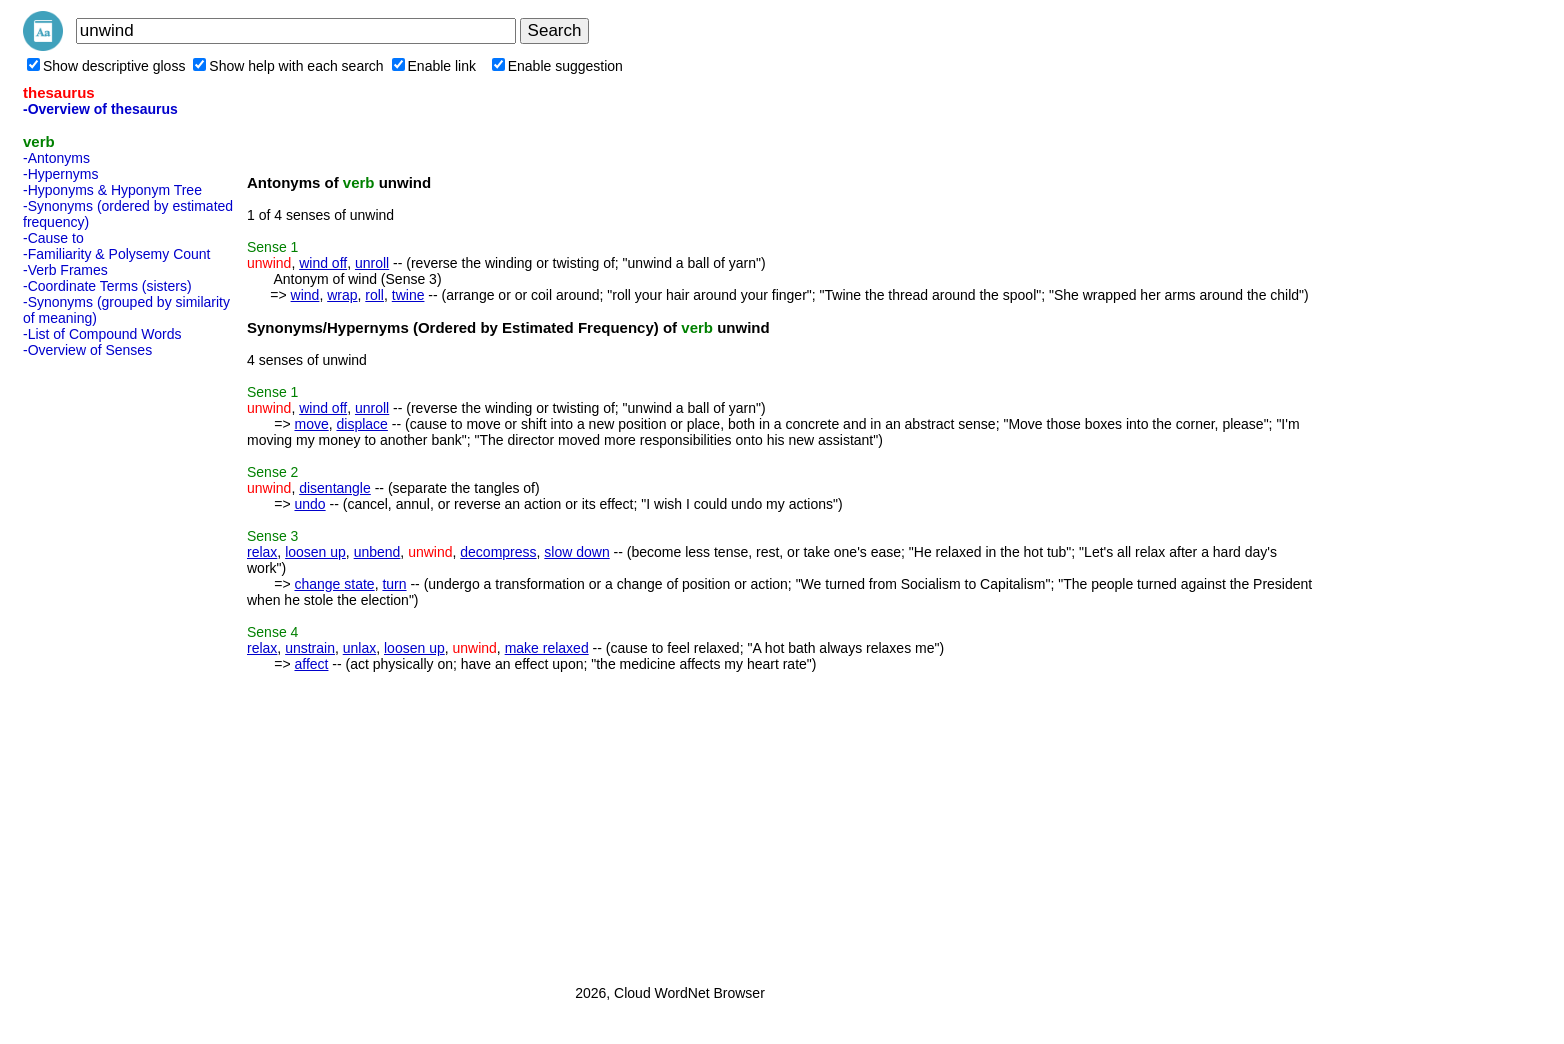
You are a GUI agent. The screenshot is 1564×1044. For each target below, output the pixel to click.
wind (305, 295)
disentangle (335, 488)
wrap (342, 295)
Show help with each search (288, 66)
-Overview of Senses (87, 350)
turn (394, 584)
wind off (323, 263)
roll (374, 295)
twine (408, 295)
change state (334, 584)
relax (262, 552)
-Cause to (53, 238)
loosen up (315, 552)
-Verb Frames (65, 270)
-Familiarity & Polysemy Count (117, 254)
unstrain (310, 648)
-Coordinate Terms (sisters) (107, 286)
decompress (498, 552)
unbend (377, 552)
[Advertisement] (103, 665)
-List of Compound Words (102, 334)
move (311, 424)
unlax (359, 648)
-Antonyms (56, 158)
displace (361, 424)
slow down (576, 552)
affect (311, 664)
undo (309, 504)
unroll (372, 263)
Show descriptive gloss (106, 66)
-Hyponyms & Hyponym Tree (112, 190)
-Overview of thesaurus (100, 109)
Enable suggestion (557, 66)
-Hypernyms (60, 174)
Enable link (434, 66)
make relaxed (547, 648)
